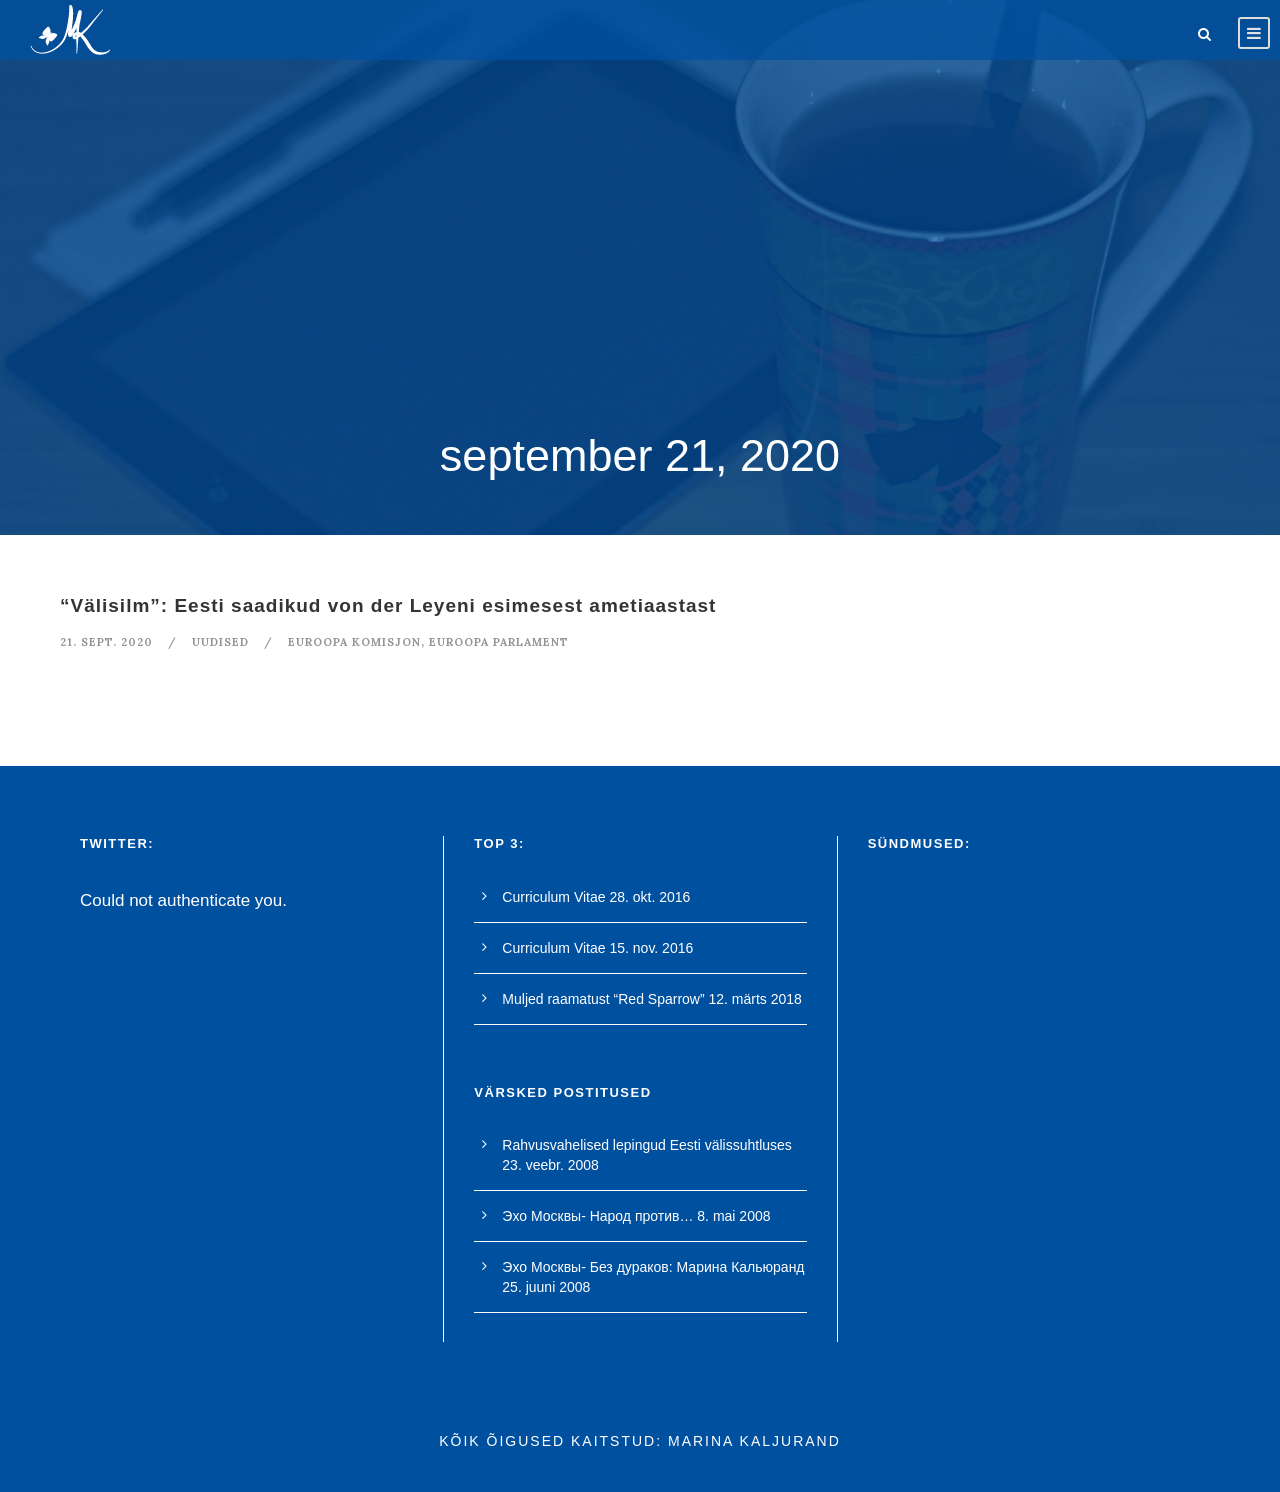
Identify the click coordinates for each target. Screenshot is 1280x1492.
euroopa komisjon (354, 642)
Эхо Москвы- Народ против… (597, 1216)
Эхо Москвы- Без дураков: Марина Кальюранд (653, 1267)
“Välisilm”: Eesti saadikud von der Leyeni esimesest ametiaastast (388, 605)
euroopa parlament (499, 642)
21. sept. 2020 (106, 642)
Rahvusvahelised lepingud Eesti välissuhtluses (647, 1145)
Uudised (220, 642)
